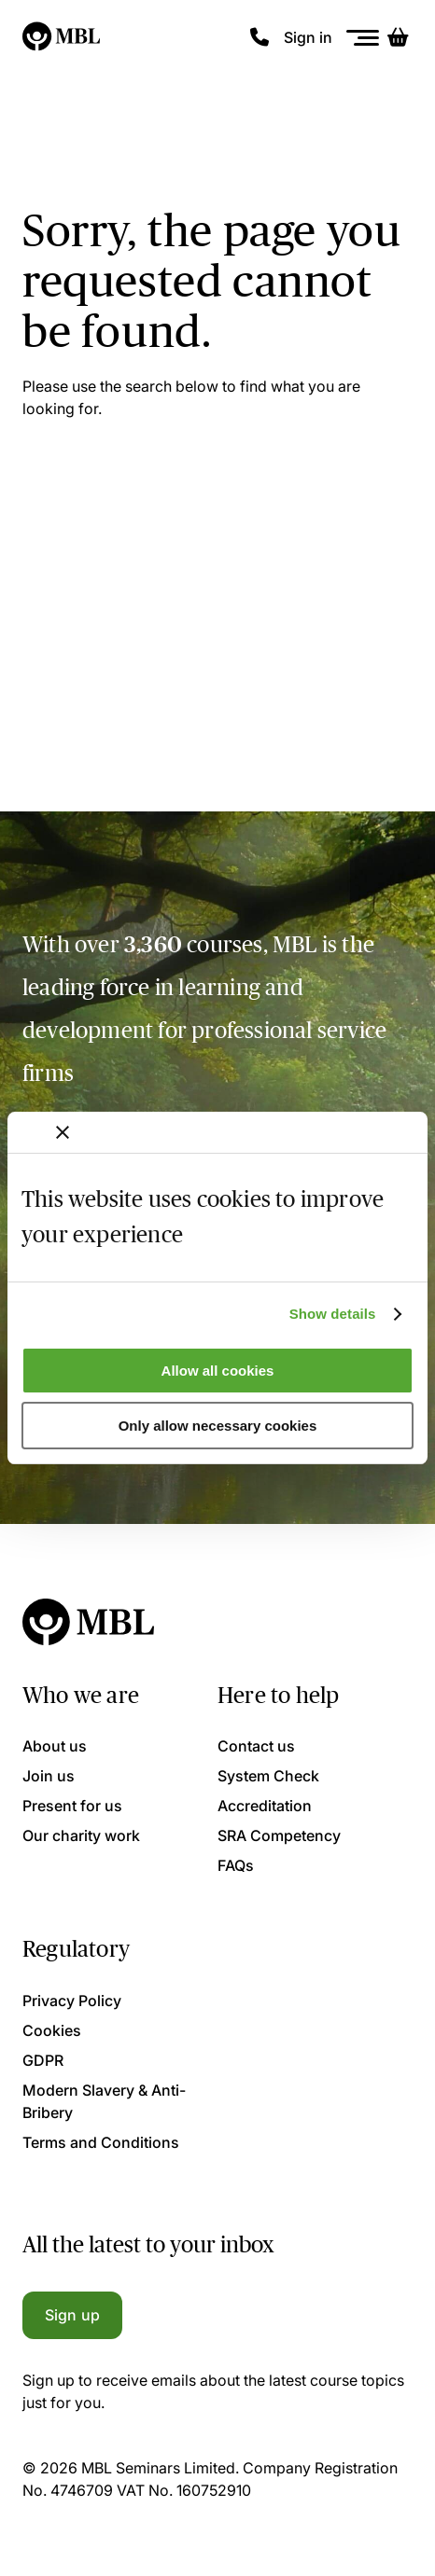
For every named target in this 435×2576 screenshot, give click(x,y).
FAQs (236, 1865)
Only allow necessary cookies (218, 1425)
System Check (268, 1775)
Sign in (308, 37)
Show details (332, 1314)
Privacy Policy (71, 2000)
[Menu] (363, 38)
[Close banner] (62, 1132)
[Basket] (398, 37)
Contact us (256, 1746)
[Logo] (62, 37)
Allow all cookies (217, 1370)
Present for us (72, 1805)
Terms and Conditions (100, 2142)
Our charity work (81, 1835)
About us (54, 1746)
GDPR (42, 2060)
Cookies (51, 2030)
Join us (48, 1775)
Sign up (72, 2315)
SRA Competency (279, 1835)
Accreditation (265, 1805)
